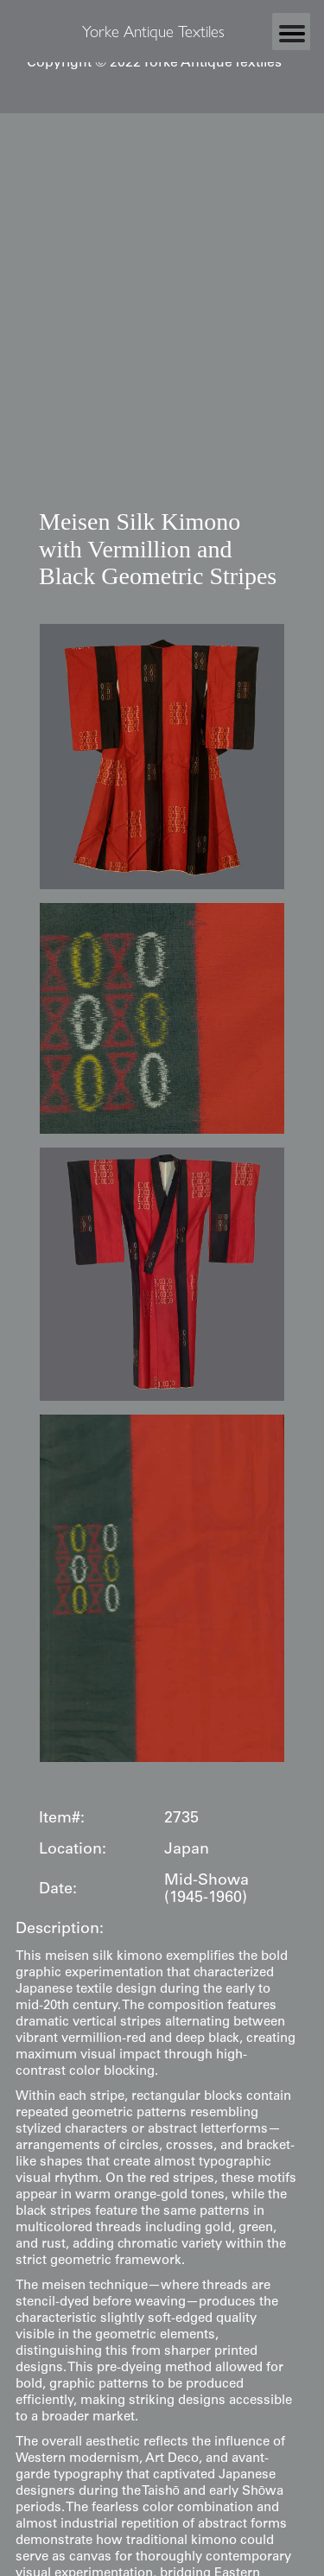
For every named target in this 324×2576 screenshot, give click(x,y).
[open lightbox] (162, 756)
